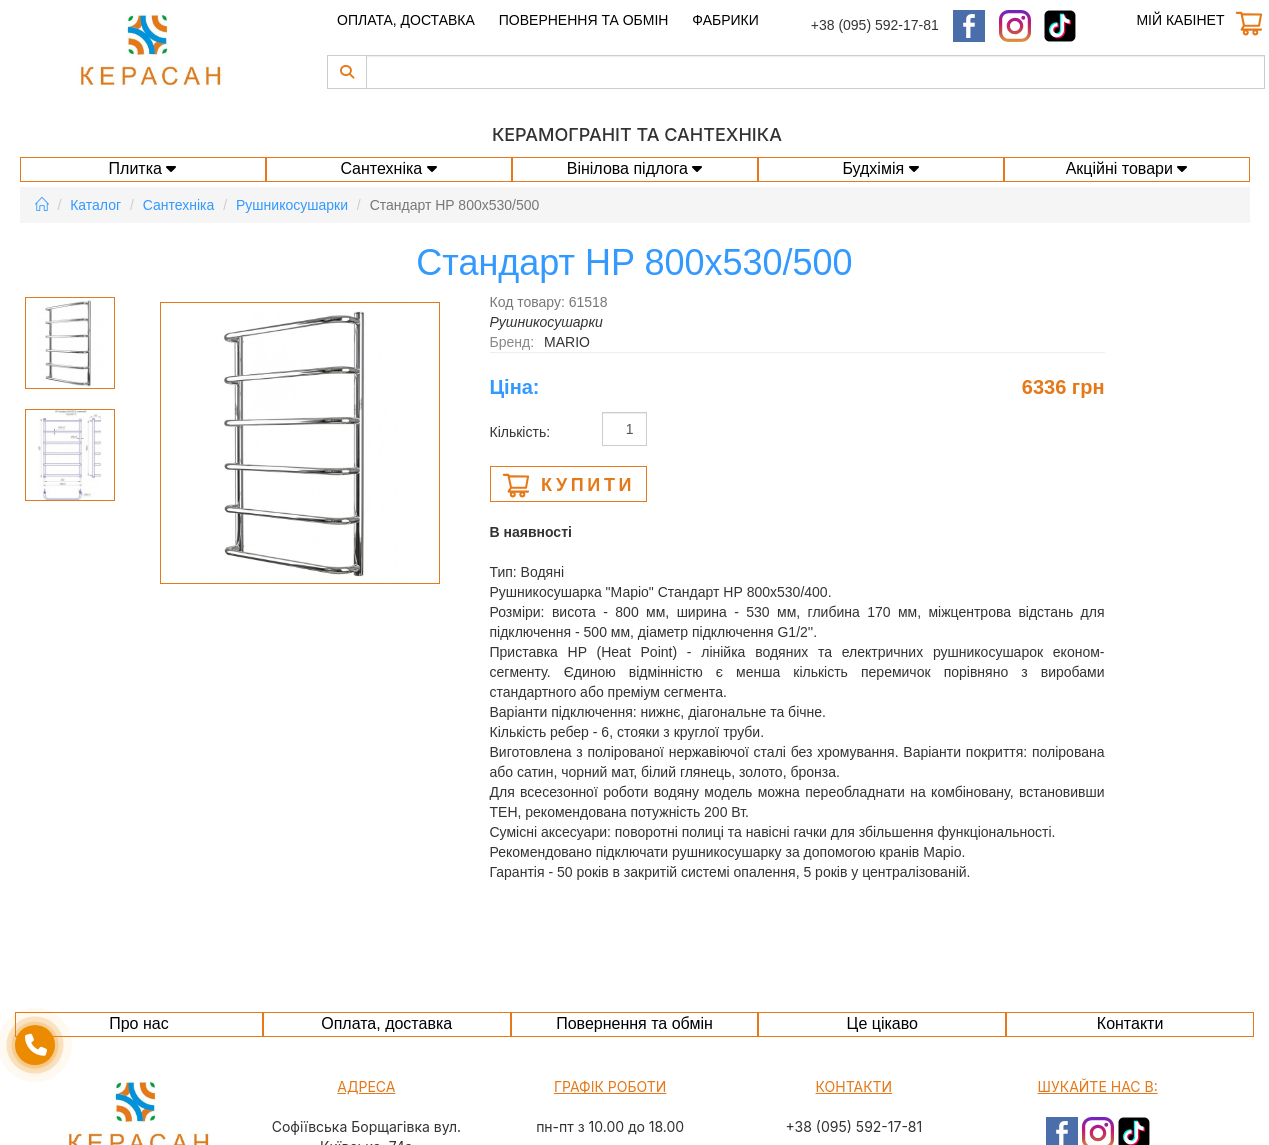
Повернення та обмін (584, 20)
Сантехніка (388, 168)
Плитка (143, 168)
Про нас (138, 1023)
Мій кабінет (1180, 20)
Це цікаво (882, 1023)
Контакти (1130, 1023)
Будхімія (880, 168)
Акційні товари (1127, 168)
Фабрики (725, 20)
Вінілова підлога (635, 168)
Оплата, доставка (406, 20)
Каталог (95, 205)
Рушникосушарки (292, 205)
